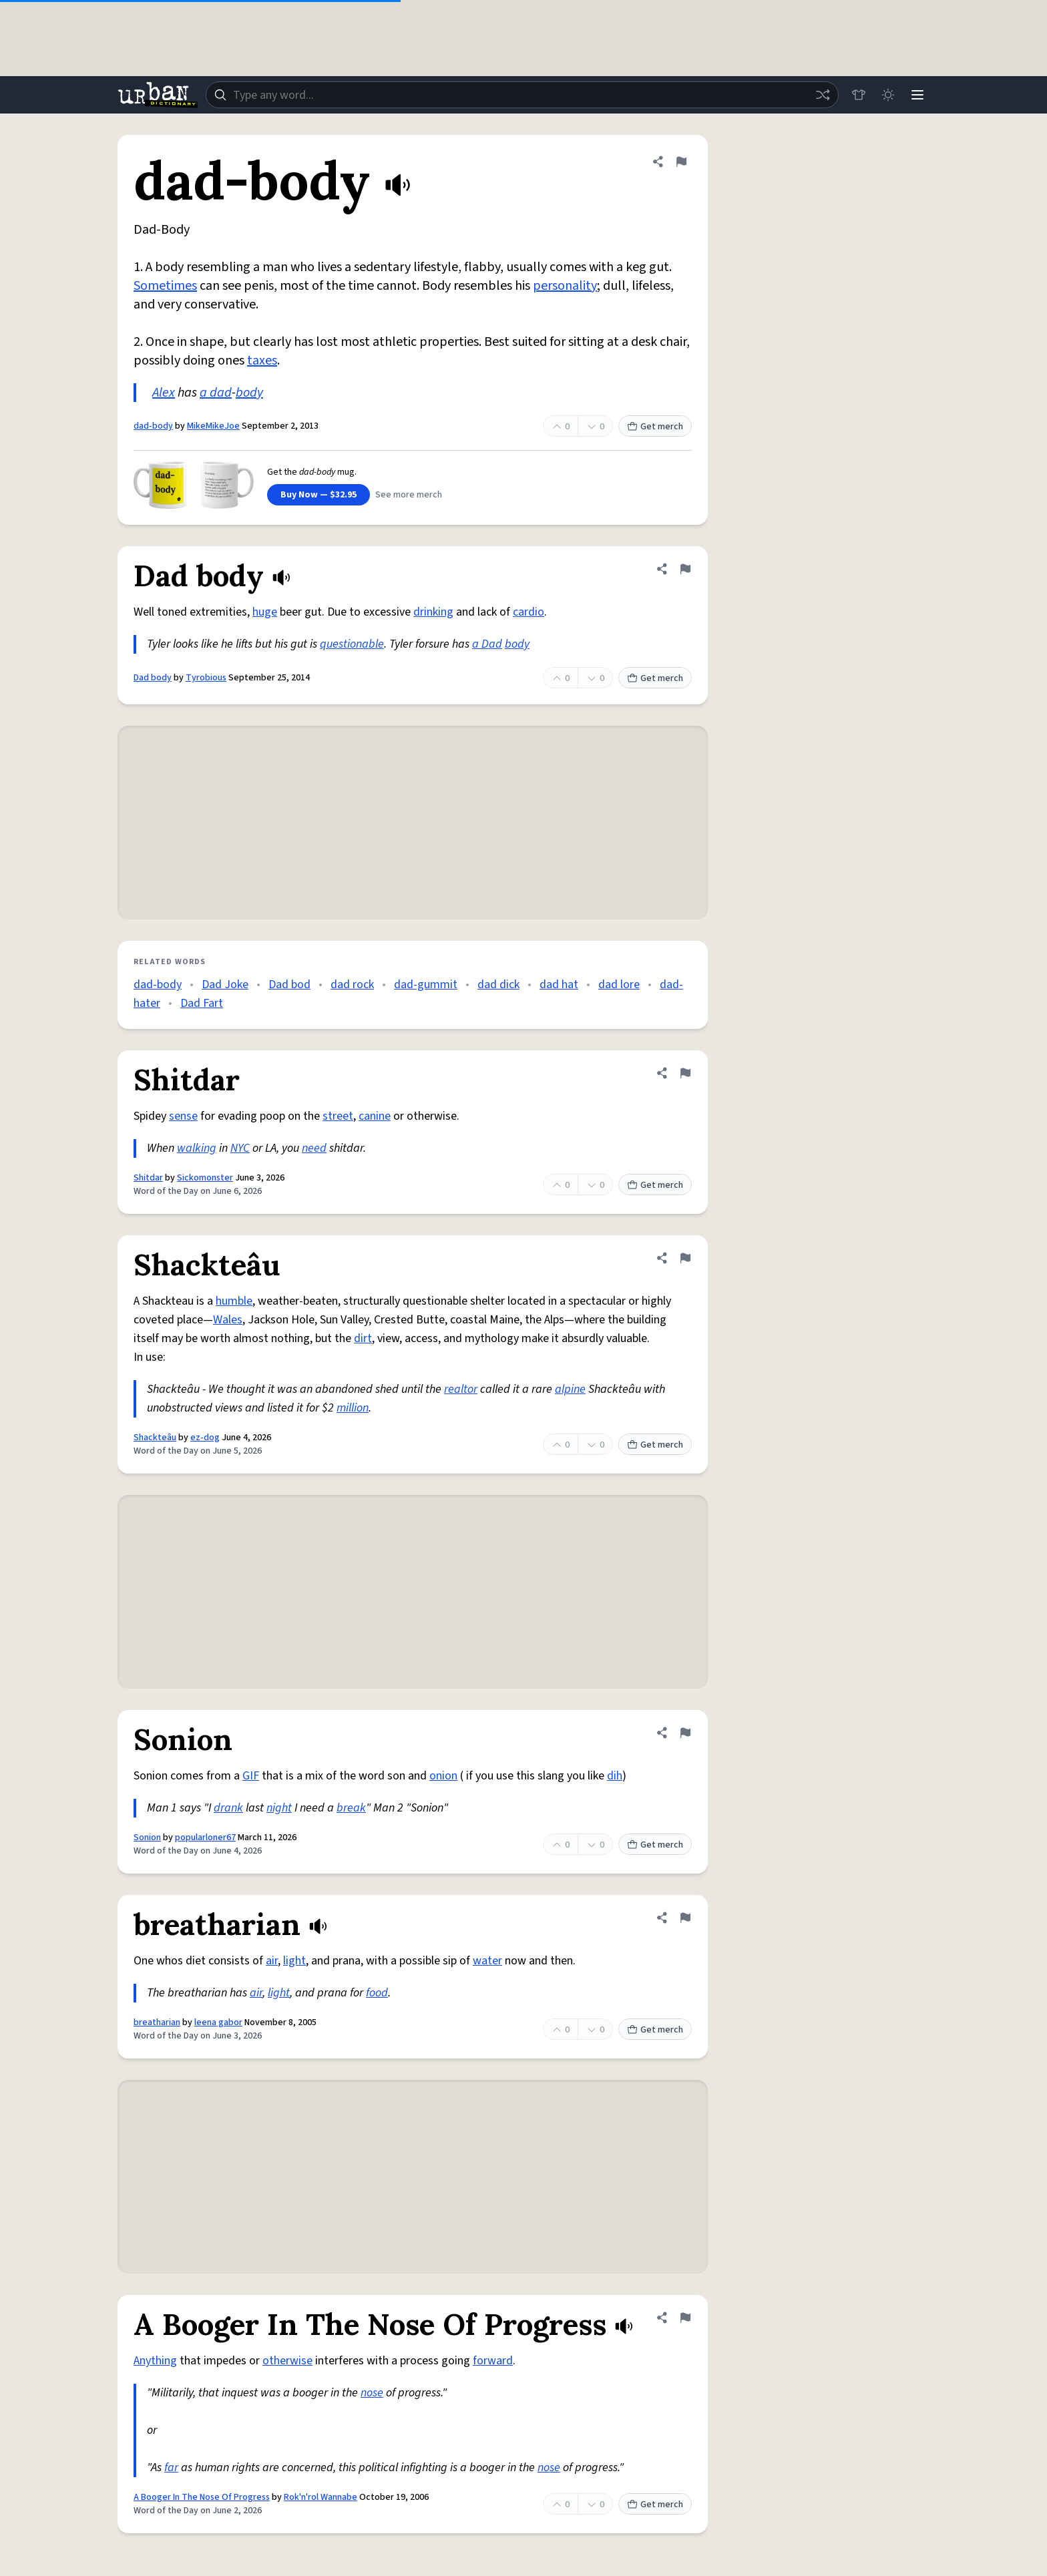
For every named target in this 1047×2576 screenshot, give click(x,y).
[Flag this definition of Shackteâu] (685, 1258)
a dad (216, 392)
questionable (352, 644)
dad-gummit (425, 984)
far (171, 2467)
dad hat (559, 984)
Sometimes (165, 285)
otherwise (287, 2360)
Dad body (153, 677)
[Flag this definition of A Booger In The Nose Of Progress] (685, 2317)
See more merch (408, 494)
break (351, 1807)
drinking (433, 612)
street (338, 1116)
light (294, 1960)
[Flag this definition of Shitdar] (685, 1073)
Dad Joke (225, 984)
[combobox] (522, 94)
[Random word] (823, 95)
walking (196, 1148)
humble (234, 1301)
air (272, 1960)
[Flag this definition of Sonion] (685, 1732)
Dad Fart (201, 1003)
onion (443, 1775)
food (377, 1992)
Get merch (655, 426)
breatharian (157, 2022)
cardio (528, 612)
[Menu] (917, 95)
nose (372, 2392)
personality (565, 285)
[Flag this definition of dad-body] (681, 161)
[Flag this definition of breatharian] (685, 1917)
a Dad (487, 644)
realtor (460, 1389)
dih (614, 1775)
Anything (155, 2360)
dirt (363, 1338)
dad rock (352, 984)
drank (228, 1807)
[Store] (859, 95)
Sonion (147, 1837)
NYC (240, 1148)
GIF (250, 1775)
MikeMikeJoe (213, 426)
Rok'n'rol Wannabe (320, 2497)
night (279, 1807)
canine (375, 1116)
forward (493, 2360)
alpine (570, 1389)
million (353, 1408)
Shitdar (148, 1178)
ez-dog (205, 1437)
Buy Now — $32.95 (318, 494)
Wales (227, 1319)
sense (183, 1116)
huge (264, 612)
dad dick (498, 984)
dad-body (153, 426)
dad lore (619, 984)
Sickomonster (205, 1178)
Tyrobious (206, 677)
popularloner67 (205, 1837)
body (249, 392)
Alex (163, 392)
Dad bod (289, 984)
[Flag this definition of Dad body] (685, 569)
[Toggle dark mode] (888, 95)
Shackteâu (155, 1437)
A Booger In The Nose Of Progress (202, 2497)
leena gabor (218, 2022)
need (314, 1148)
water (487, 1960)
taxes (262, 360)
